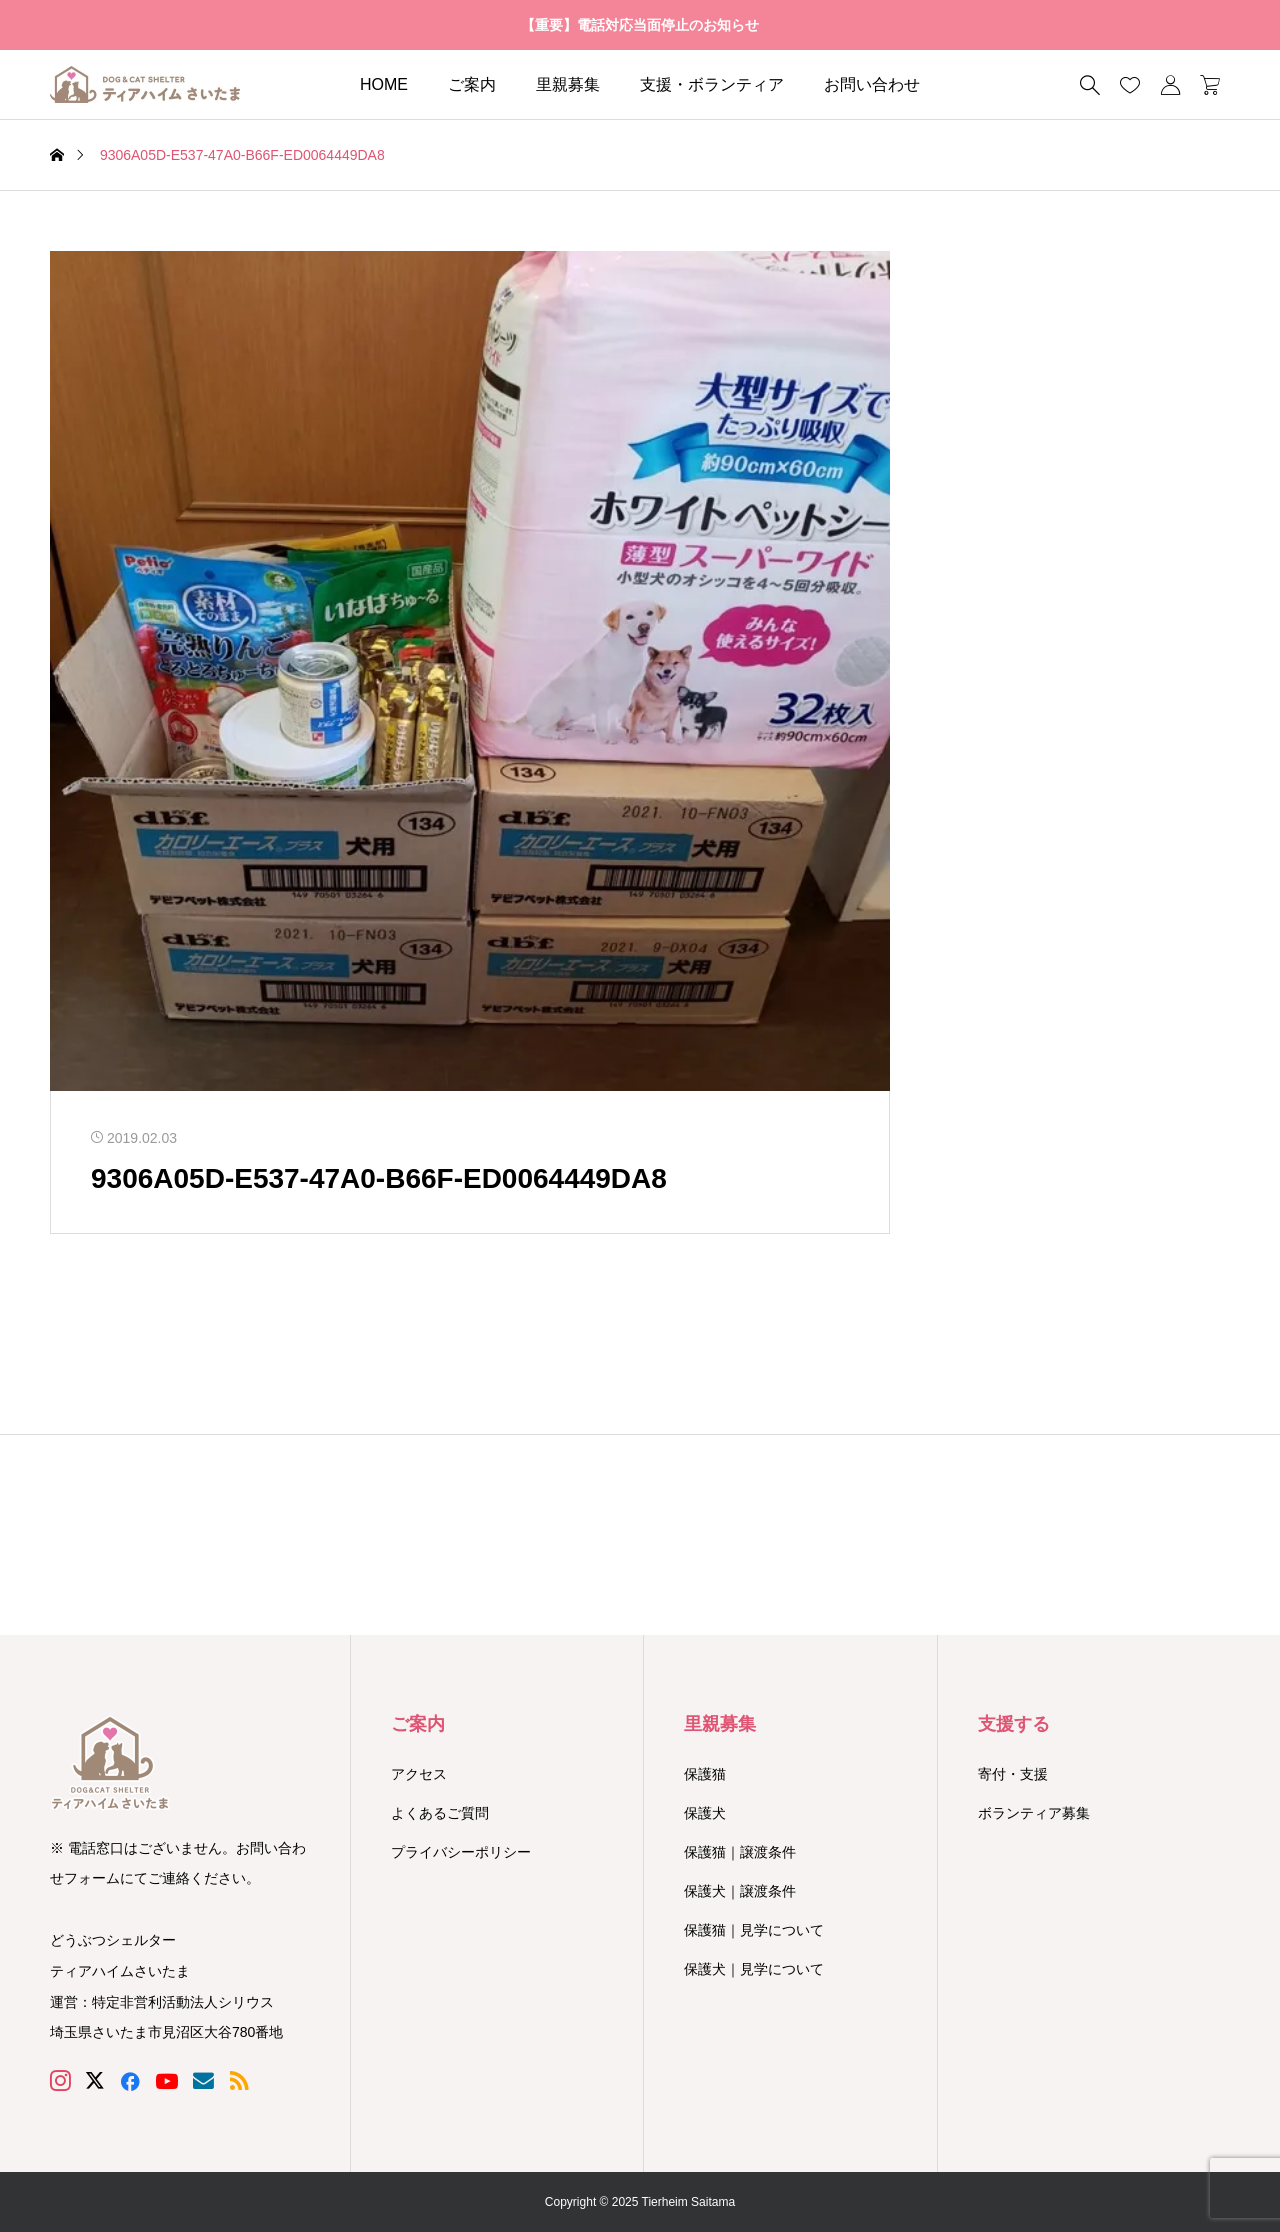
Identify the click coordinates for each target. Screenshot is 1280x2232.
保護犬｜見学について (754, 1969)
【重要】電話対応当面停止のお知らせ (640, 25)
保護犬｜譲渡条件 (740, 1891)
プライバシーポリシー (461, 1852)
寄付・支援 (1013, 1774)
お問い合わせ (872, 84)
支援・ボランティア (712, 84)
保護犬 (705, 1813)
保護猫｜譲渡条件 (740, 1852)
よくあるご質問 (440, 1813)
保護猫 (705, 1774)
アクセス (419, 1774)
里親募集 (568, 84)
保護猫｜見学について (754, 1930)
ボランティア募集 (1034, 1813)
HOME (384, 84)
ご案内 (472, 84)
